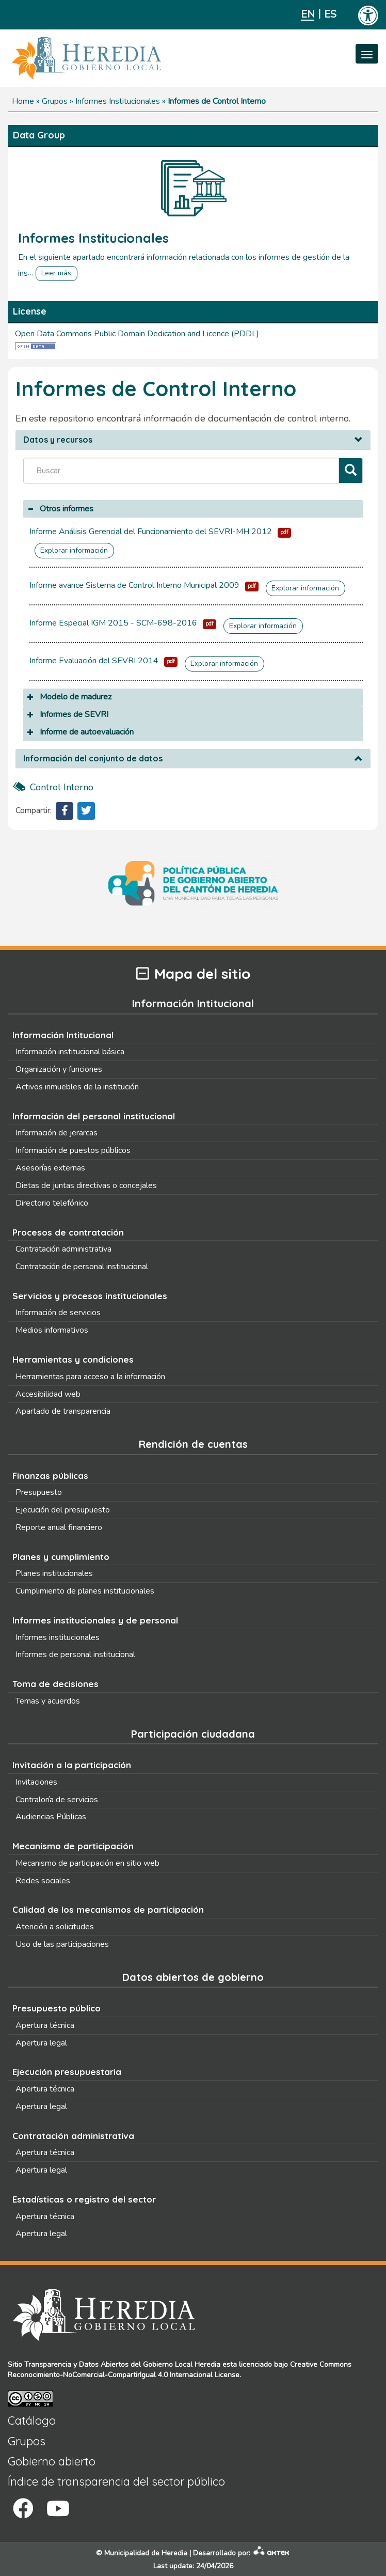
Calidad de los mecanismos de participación (108, 1909)
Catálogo (32, 2420)
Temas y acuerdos (47, 1701)
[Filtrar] (351, 471)
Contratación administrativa (63, 1249)
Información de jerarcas (56, 1132)
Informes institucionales (57, 1637)
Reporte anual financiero (58, 1527)
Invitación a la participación (71, 1764)
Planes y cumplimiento (60, 1556)
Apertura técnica (44, 2025)
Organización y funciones (58, 1069)
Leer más (56, 273)
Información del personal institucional (93, 1116)
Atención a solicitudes (54, 1926)
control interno (61, 787)
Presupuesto (38, 1492)
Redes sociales (42, 1880)
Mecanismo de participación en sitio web (87, 1863)
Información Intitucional (63, 1034)
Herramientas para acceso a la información (90, 1376)
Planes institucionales (54, 1573)
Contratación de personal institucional (81, 1266)
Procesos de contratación (68, 1232)
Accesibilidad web (48, 1394)
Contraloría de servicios (56, 1799)
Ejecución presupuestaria (66, 2071)
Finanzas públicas (50, 1475)
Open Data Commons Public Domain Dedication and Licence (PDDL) (137, 333)
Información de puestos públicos (73, 1150)
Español (330, 14)
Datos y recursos (57, 440)
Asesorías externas (50, 1168)
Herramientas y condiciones (73, 1359)
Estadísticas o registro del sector (84, 2199)
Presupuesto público (56, 2008)
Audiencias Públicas (50, 1816)
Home (23, 101)
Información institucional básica (69, 1051)
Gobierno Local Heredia (181, 2364)
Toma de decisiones (55, 1683)
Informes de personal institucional (75, 1654)
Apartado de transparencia (62, 1411)
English (307, 14)
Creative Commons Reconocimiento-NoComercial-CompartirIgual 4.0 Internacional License (179, 2370)
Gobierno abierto (51, 2461)
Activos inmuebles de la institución (77, 1086)
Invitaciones (36, 1782)
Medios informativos (51, 1330)
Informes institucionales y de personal (95, 1620)
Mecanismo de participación (73, 1845)
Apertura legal (41, 2043)
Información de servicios (58, 1312)
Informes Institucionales (117, 101)
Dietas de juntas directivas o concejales (86, 1185)
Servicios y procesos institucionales (89, 1295)
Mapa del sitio (193, 973)
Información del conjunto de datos (93, 758)
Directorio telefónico (51, 1203)
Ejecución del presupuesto (62, 1510)
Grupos (55, 101)
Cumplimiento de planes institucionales (84, 1591)
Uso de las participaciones (62, 1944)
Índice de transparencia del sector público (116, 2481)
